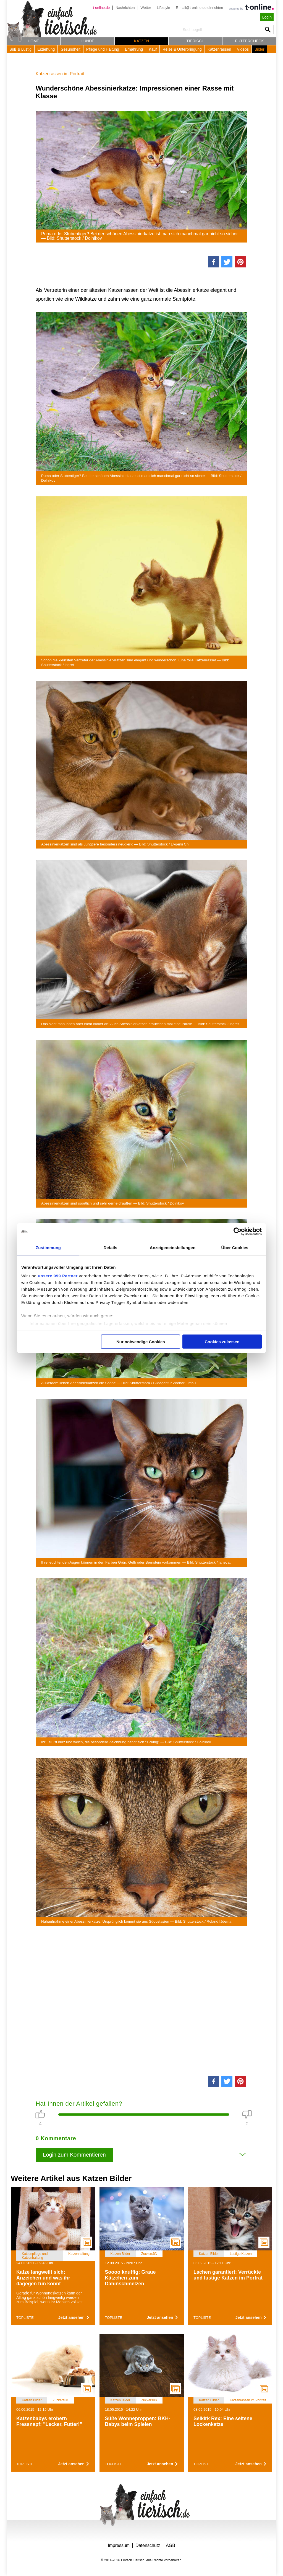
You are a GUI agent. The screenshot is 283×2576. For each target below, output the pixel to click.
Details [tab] (110, 1247)
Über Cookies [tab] (234, 1247)
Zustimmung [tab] (48, 1247)
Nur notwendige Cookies (140, 1341)
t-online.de (101, 8)
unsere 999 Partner (58, 1275)
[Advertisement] (141, 1999)
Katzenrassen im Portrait (60, 73)
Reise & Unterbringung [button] (182, 49)
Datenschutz (147, 2545)
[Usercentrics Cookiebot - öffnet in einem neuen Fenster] (237, 1231)
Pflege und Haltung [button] (102, 49)
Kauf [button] (153, 49)
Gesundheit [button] (70, 49)
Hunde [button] (88, 41)
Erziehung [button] (46, 49)
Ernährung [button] (134, 49)
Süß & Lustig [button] (20, 49)
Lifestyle (163, 8)
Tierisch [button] (196, 41)
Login (267, 17)
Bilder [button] (259, 49)
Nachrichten (125, 8)
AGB (170, 2545)
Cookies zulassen (222, 1341)
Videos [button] (243, 49)
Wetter (146, 8)
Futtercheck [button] (249, 41)
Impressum (119, 2545)
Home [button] (33, 41)
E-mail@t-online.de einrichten (199, 8)
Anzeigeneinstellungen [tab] (172, 1247)
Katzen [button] (141, 41)
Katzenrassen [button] (219, 49)
